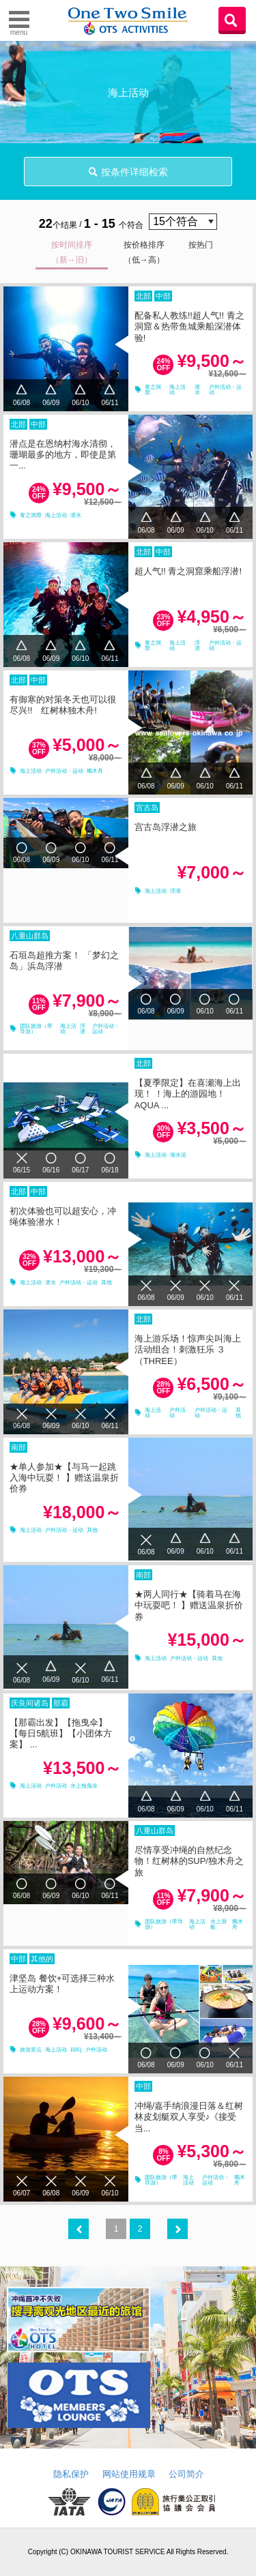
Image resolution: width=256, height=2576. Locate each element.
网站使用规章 (129, 2474)
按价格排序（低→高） (144, 252)
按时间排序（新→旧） (71, 252)
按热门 (200, 245)
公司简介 (186, 2474)
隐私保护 (71, 2474)
